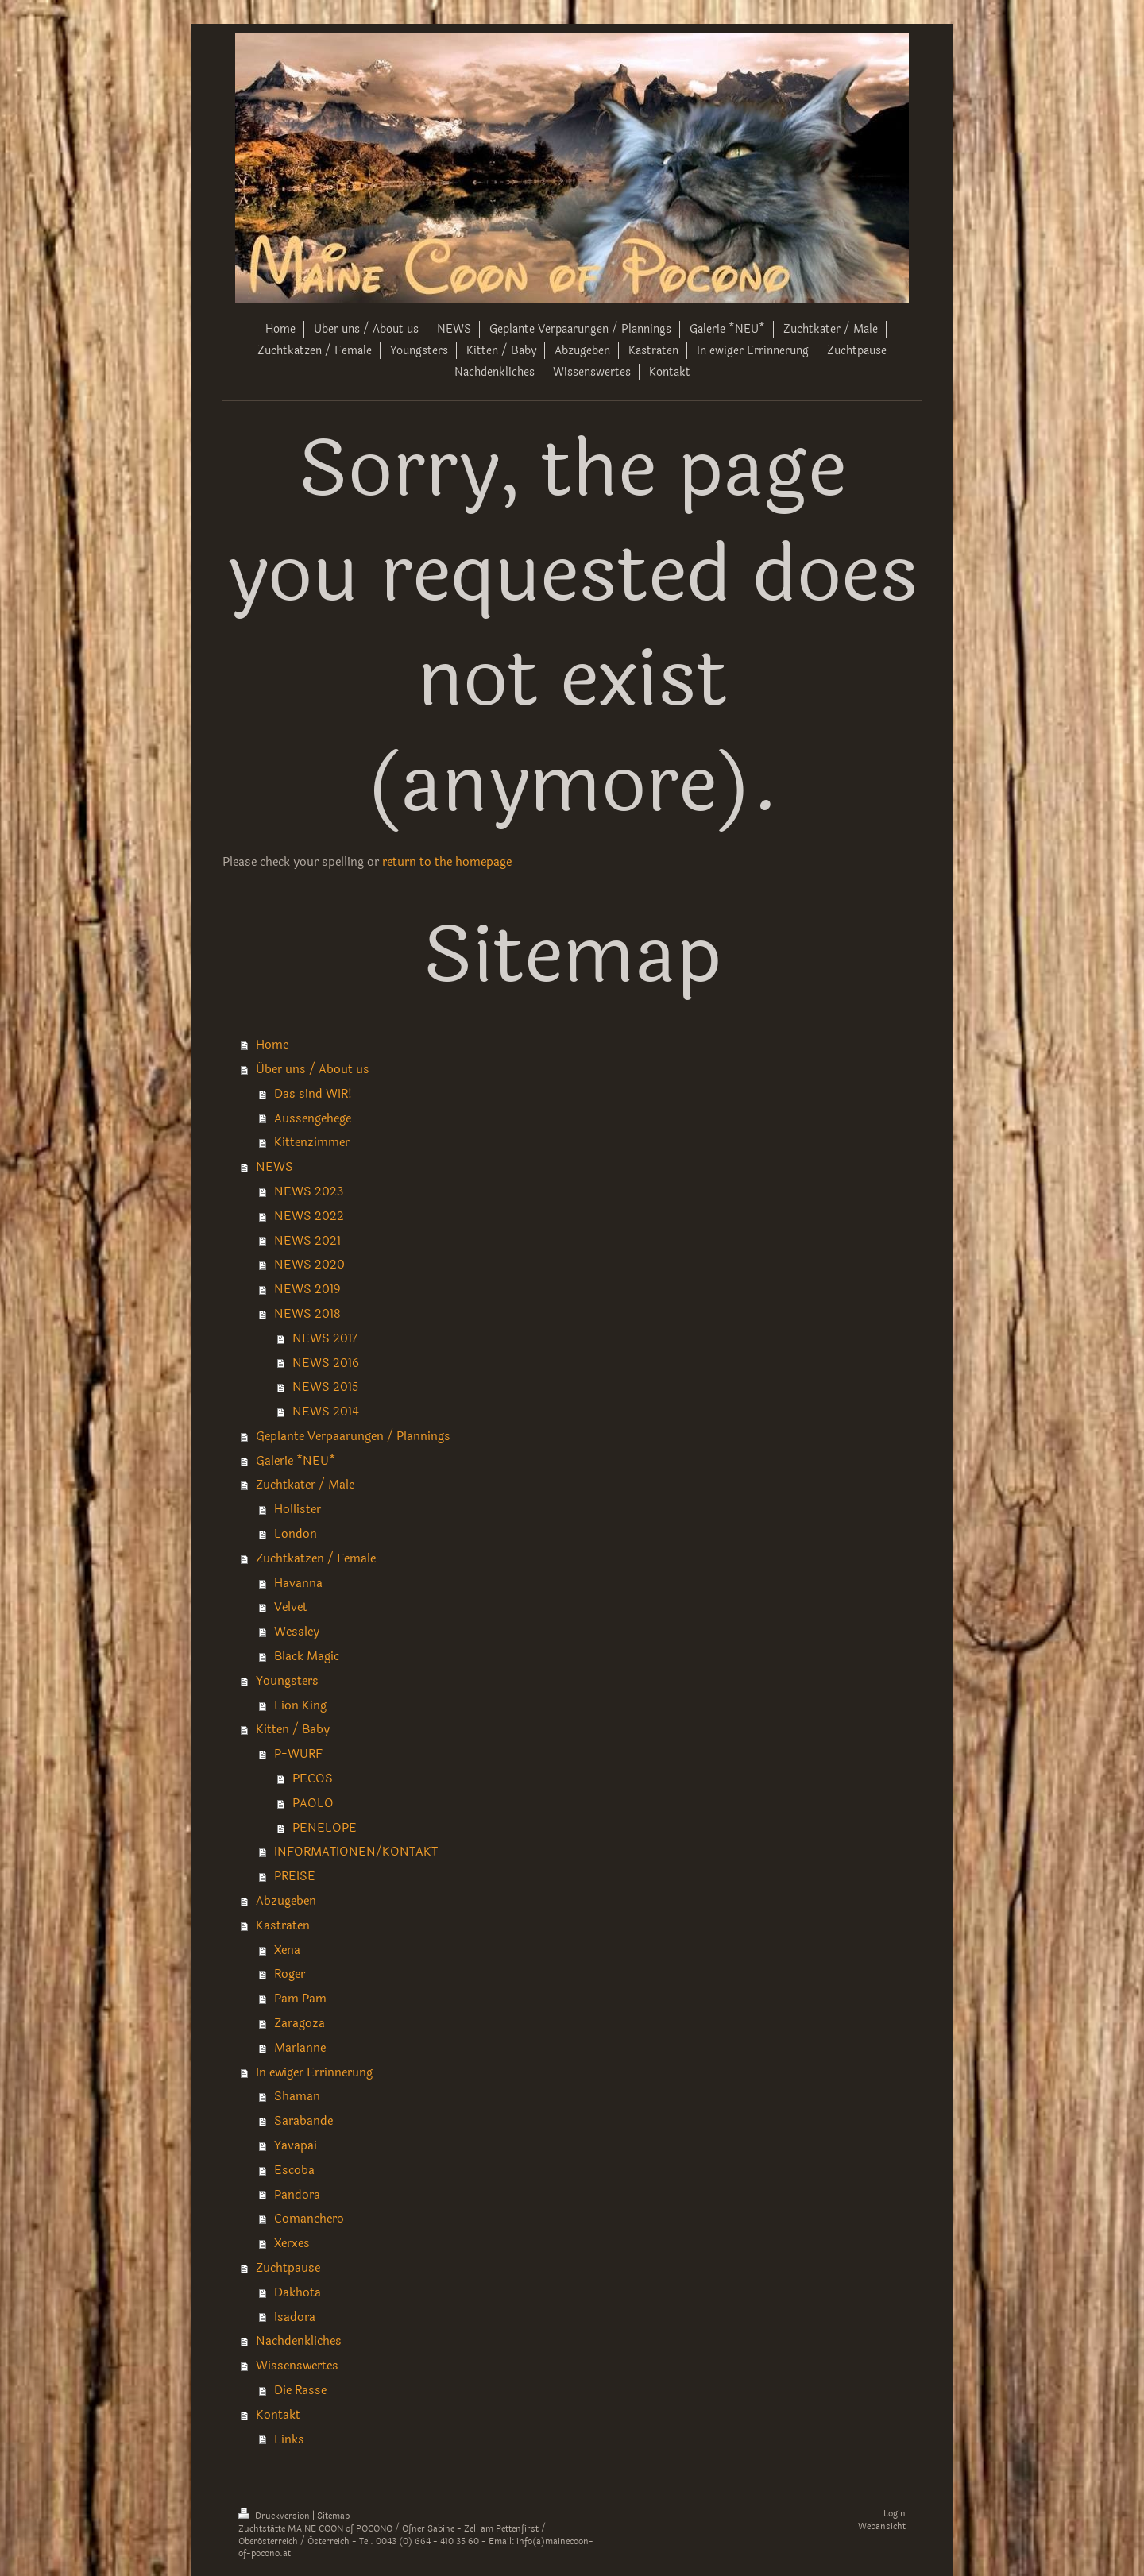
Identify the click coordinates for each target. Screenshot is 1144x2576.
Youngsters (287, 1680)
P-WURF (298, 1753)
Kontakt (278, 2414)
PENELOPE (324, 1827)
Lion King (300, 1705)
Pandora (297, 2194)
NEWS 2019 (307, 1289)
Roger (289, 1973)
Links (289, 2439)
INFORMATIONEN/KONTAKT (356, 1851)
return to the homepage (447, 861)
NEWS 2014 (325, 1411)
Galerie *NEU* (295, 1460)
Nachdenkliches (299, 2340)
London (295, 1533)
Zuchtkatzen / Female (316, 1558)
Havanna (298, 1583)
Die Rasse (300, 2390)
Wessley (296, 1631)
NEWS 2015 (325, 1386)
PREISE (294, 1876)
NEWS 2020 (309, 1264)
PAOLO (313, 1803)
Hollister (297, 1509)
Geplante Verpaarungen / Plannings (353, 1436)
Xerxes (292, 2243)
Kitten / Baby (293, 1729)
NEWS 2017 (325, 1338)
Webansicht (882, 2526)
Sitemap (333, 2516)
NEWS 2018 (307, 1313)
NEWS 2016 (325, 1363)
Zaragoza (299, 2023)
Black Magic (306, 1656)
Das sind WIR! (313, 1093)
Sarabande (303, 2120)
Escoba (294, 2170)
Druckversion (275, 2516)
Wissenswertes (297, 2365)
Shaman (297, 2096)
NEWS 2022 (309, 1216)
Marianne (300, 2047)
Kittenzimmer (312, 1142)
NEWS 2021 (307, 1240)
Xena (287, 1950)
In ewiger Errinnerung (314, 2072)
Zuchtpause (288, 2267)
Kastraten (283, 1925)
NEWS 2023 (308, 1191)
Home (272, 1044)
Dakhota (297, 2292)
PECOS (312, 1778)
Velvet (290, 1606)
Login (894, 2513)
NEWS (274, 1166)
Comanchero (309, 2218)
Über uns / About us (312, 1069)
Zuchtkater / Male (305, 1484)
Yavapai (295, 2145)
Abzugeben (286, 1900)
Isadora (294, 2317)
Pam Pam (300, 1998)
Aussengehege (312, 1118)
